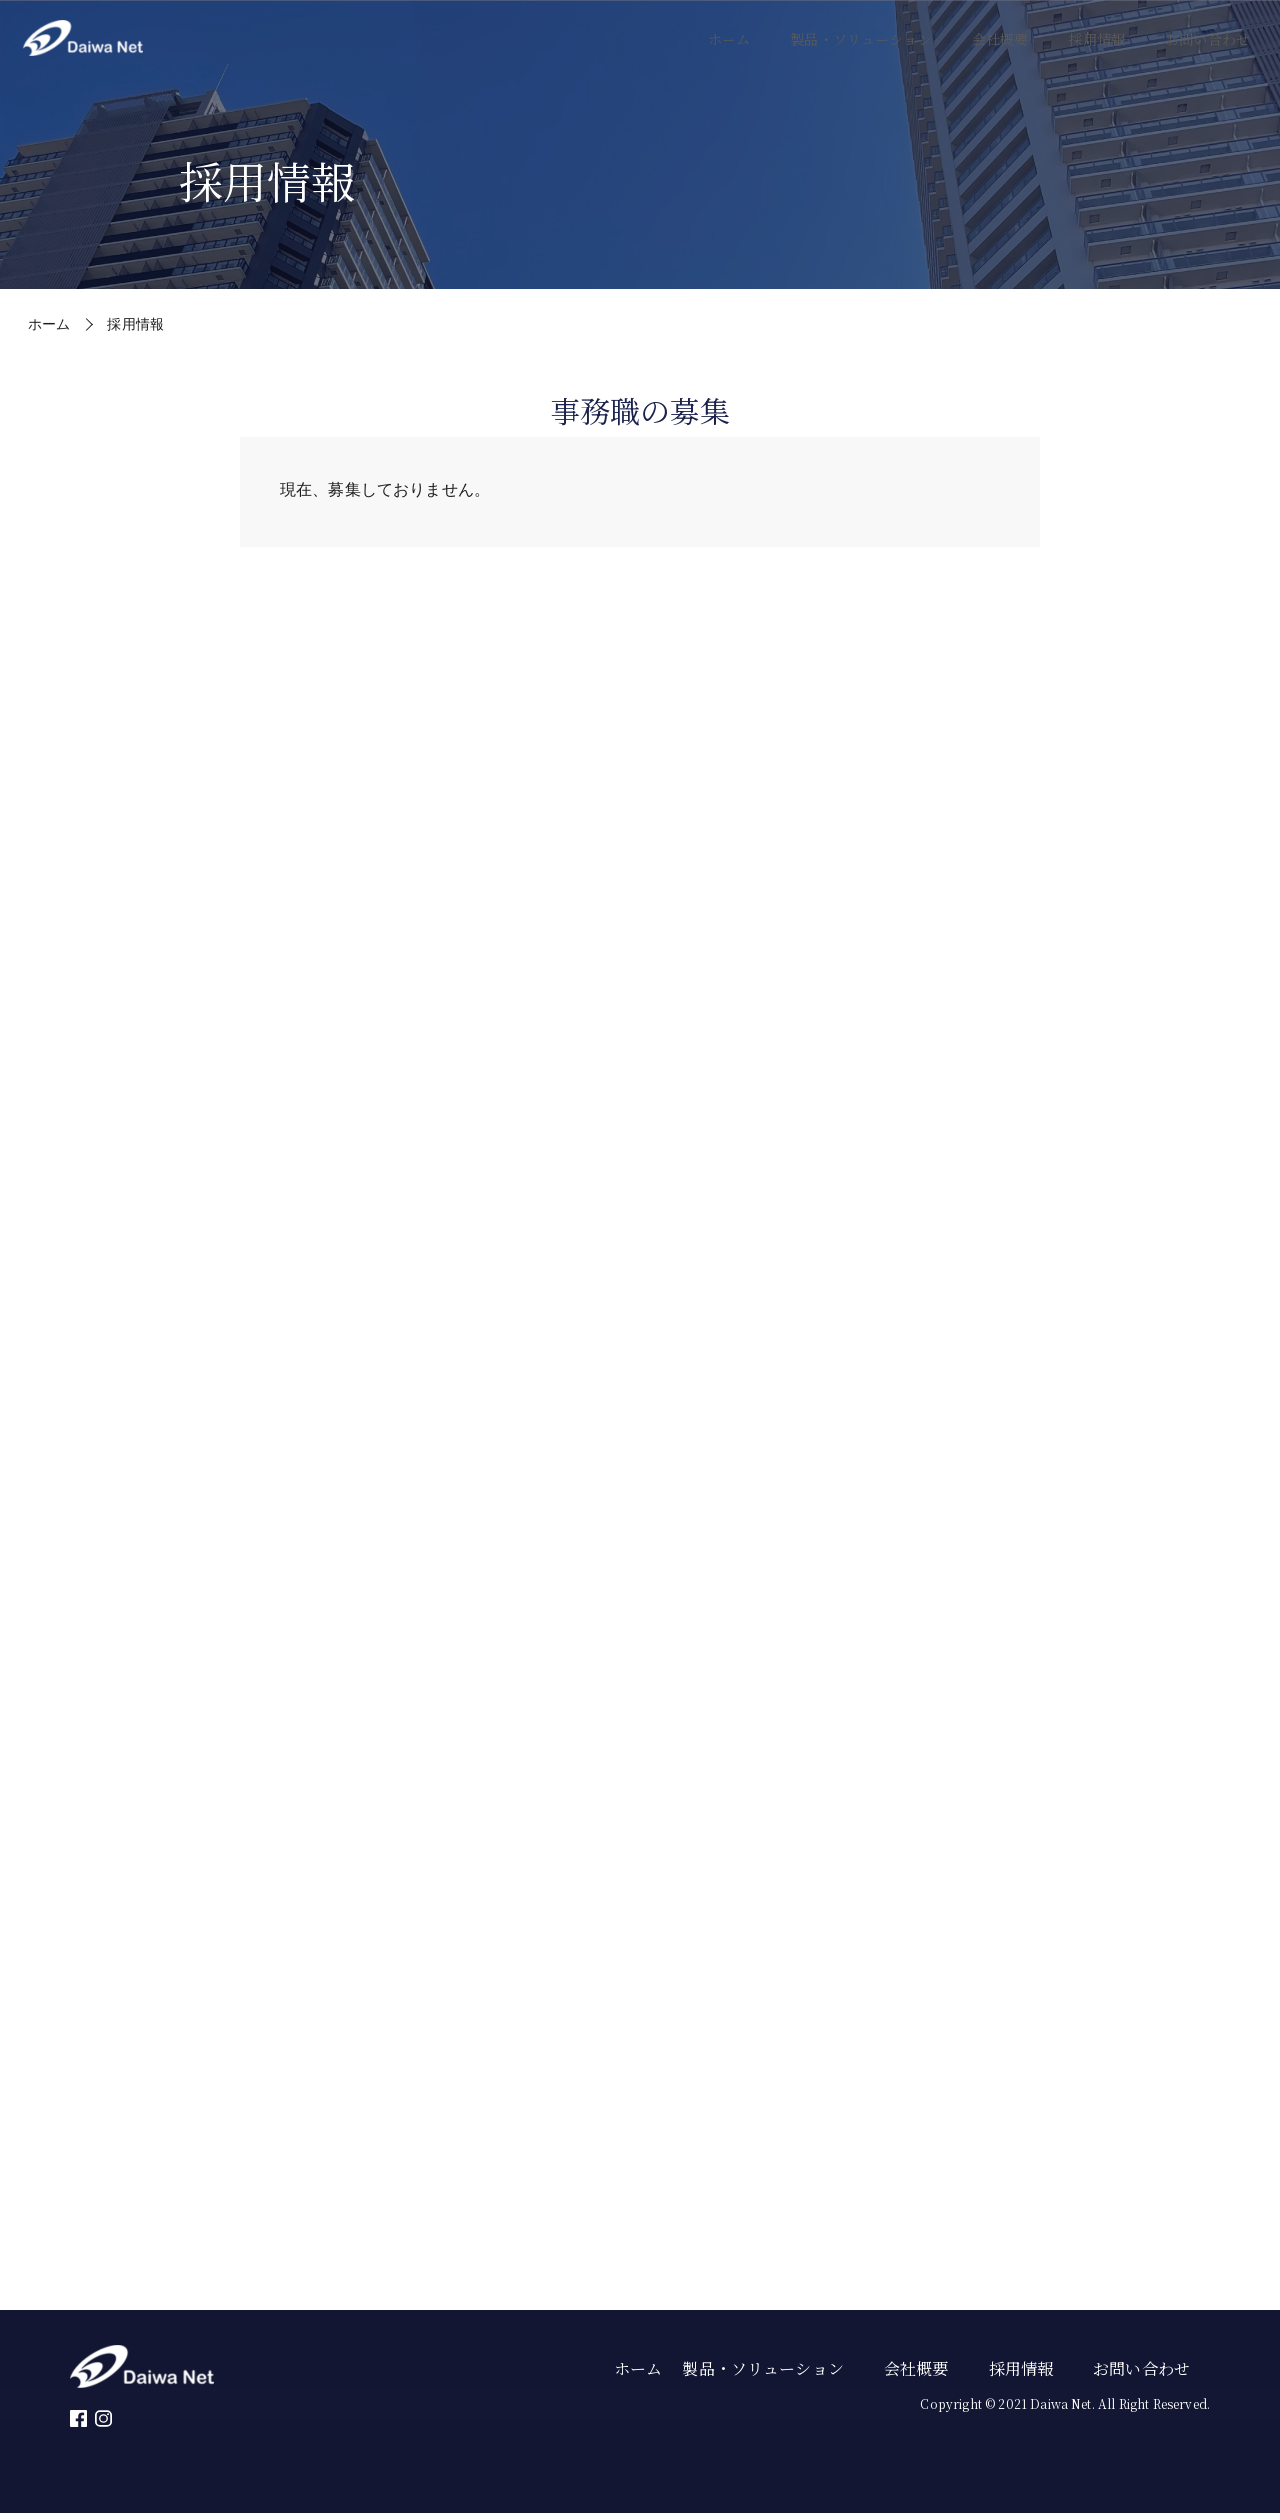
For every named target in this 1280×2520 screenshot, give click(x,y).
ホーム (678, 49)
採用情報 (1080, 49)
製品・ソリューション (823, 49)
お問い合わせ (1201, 49)
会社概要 (976, 49)
